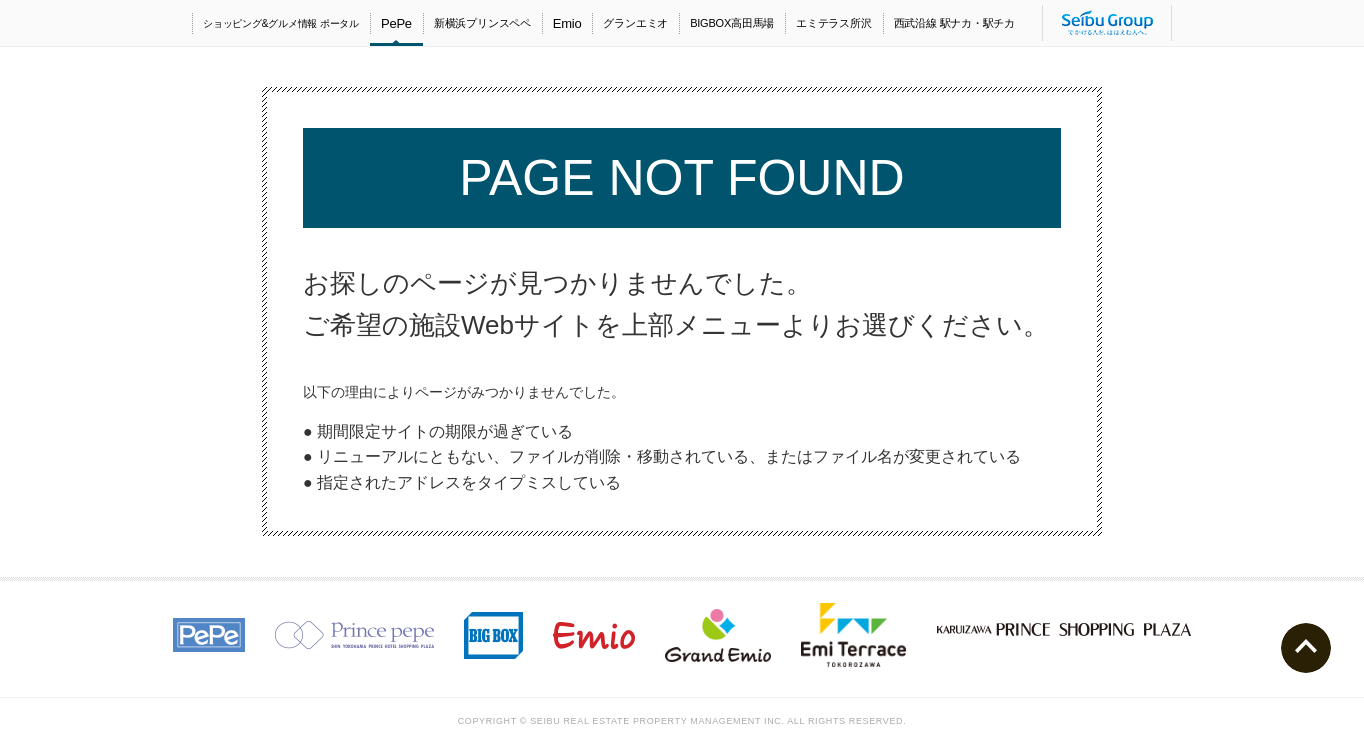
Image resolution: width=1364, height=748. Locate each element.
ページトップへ (1306, 648)
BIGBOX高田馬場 (732, 23)
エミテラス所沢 (833, 23)
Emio (567, 23)
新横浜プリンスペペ (482, 23)
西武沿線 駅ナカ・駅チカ (954, 23)
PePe (396, 23)
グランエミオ (635, 23)
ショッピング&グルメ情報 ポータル (281, 23)
